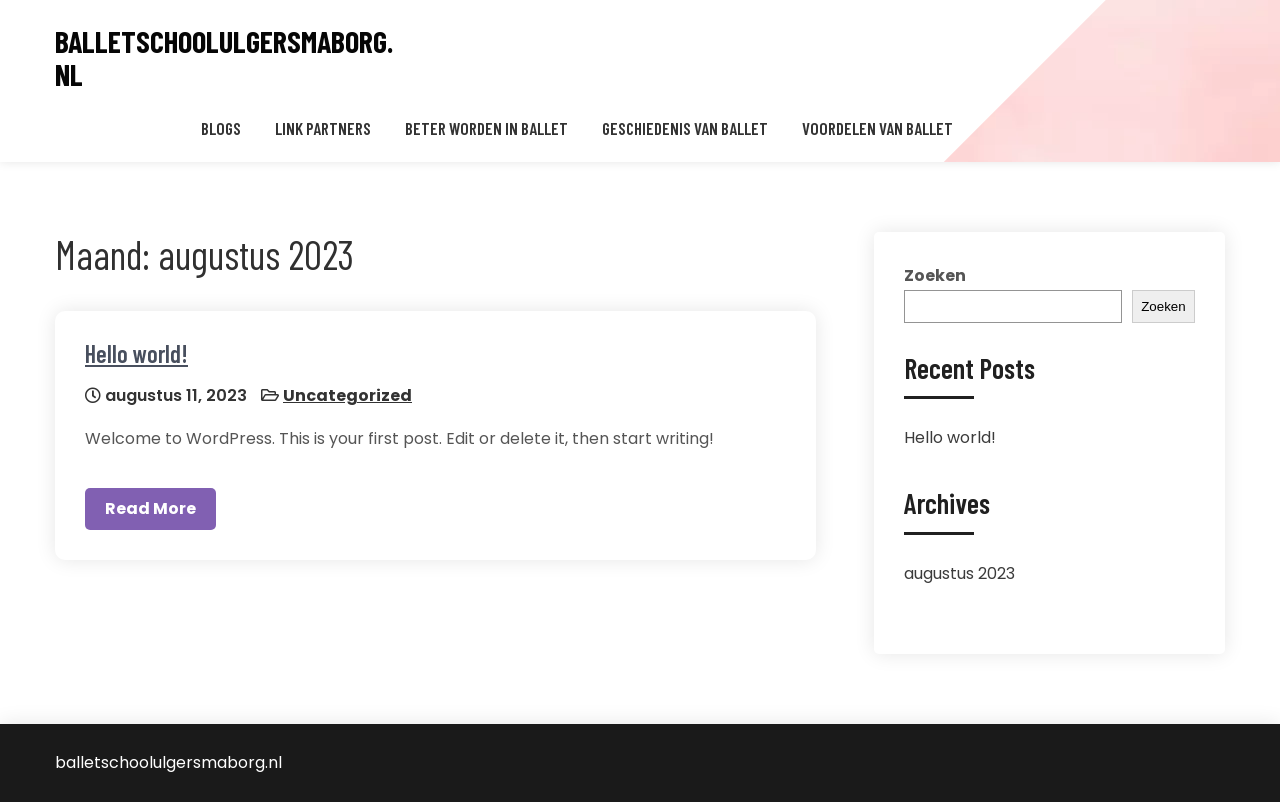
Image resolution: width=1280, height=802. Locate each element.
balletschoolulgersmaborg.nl (224, 58)
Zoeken (935, 275)
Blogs (221, 128)
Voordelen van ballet (877, 128)
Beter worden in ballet (486, 128)
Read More (150, 508)
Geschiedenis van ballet (685, 128)
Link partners (323, 128)
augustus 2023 (959, 573)
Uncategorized (347, 395)
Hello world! (136, 353)
